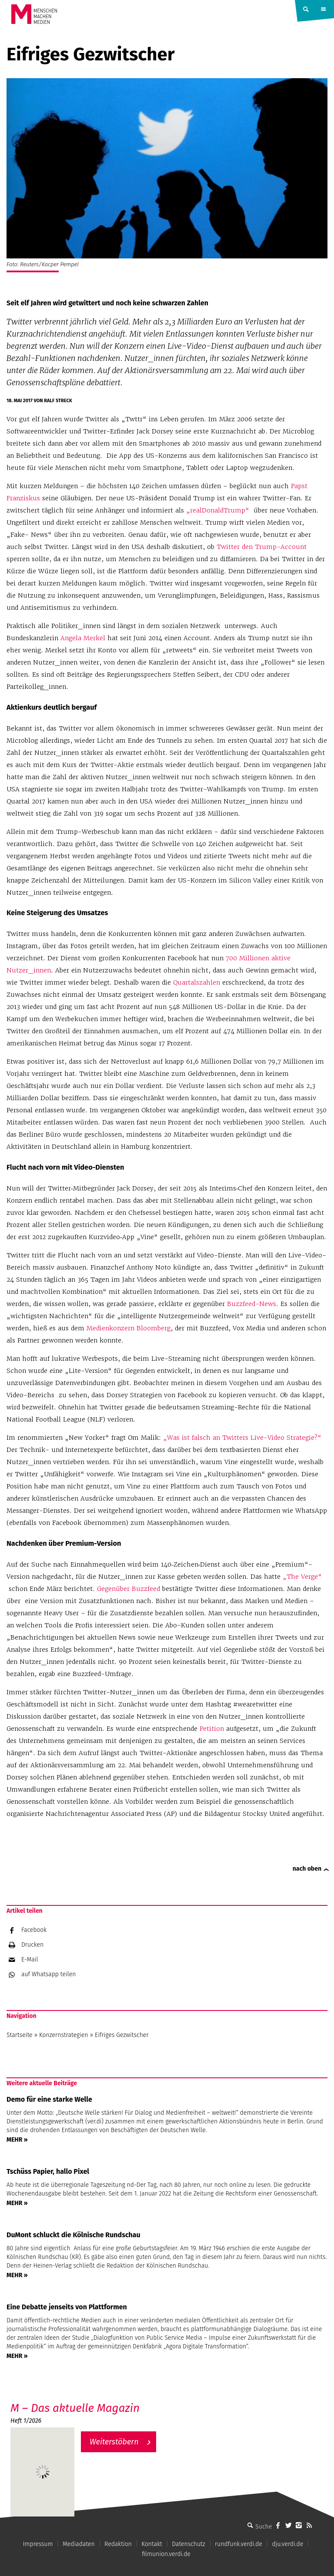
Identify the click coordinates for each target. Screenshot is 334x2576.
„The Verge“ (302, 1577)
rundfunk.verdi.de (238, 2544)
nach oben (307, 1868)
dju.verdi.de (287, 2544)
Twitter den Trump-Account (262, 547)
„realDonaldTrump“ (217, 510)
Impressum (38, 2544)
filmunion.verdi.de (166, 2554)
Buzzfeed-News (251, 1304)
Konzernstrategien (63, 2035)
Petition (212, 1729)
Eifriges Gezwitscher (121, 2035)
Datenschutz (188, 2544)
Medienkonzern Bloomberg (128, 1328)
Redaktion (118, 2544)
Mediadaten (79, 2544)
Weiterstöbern (114, 2442)
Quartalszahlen (196, 982)
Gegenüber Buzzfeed (128, 1589)
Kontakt (151, 2544)
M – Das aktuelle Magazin (75, 2408)
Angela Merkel (82, 638)
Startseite (20, 2035)
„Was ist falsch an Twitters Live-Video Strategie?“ (242, 1438)
